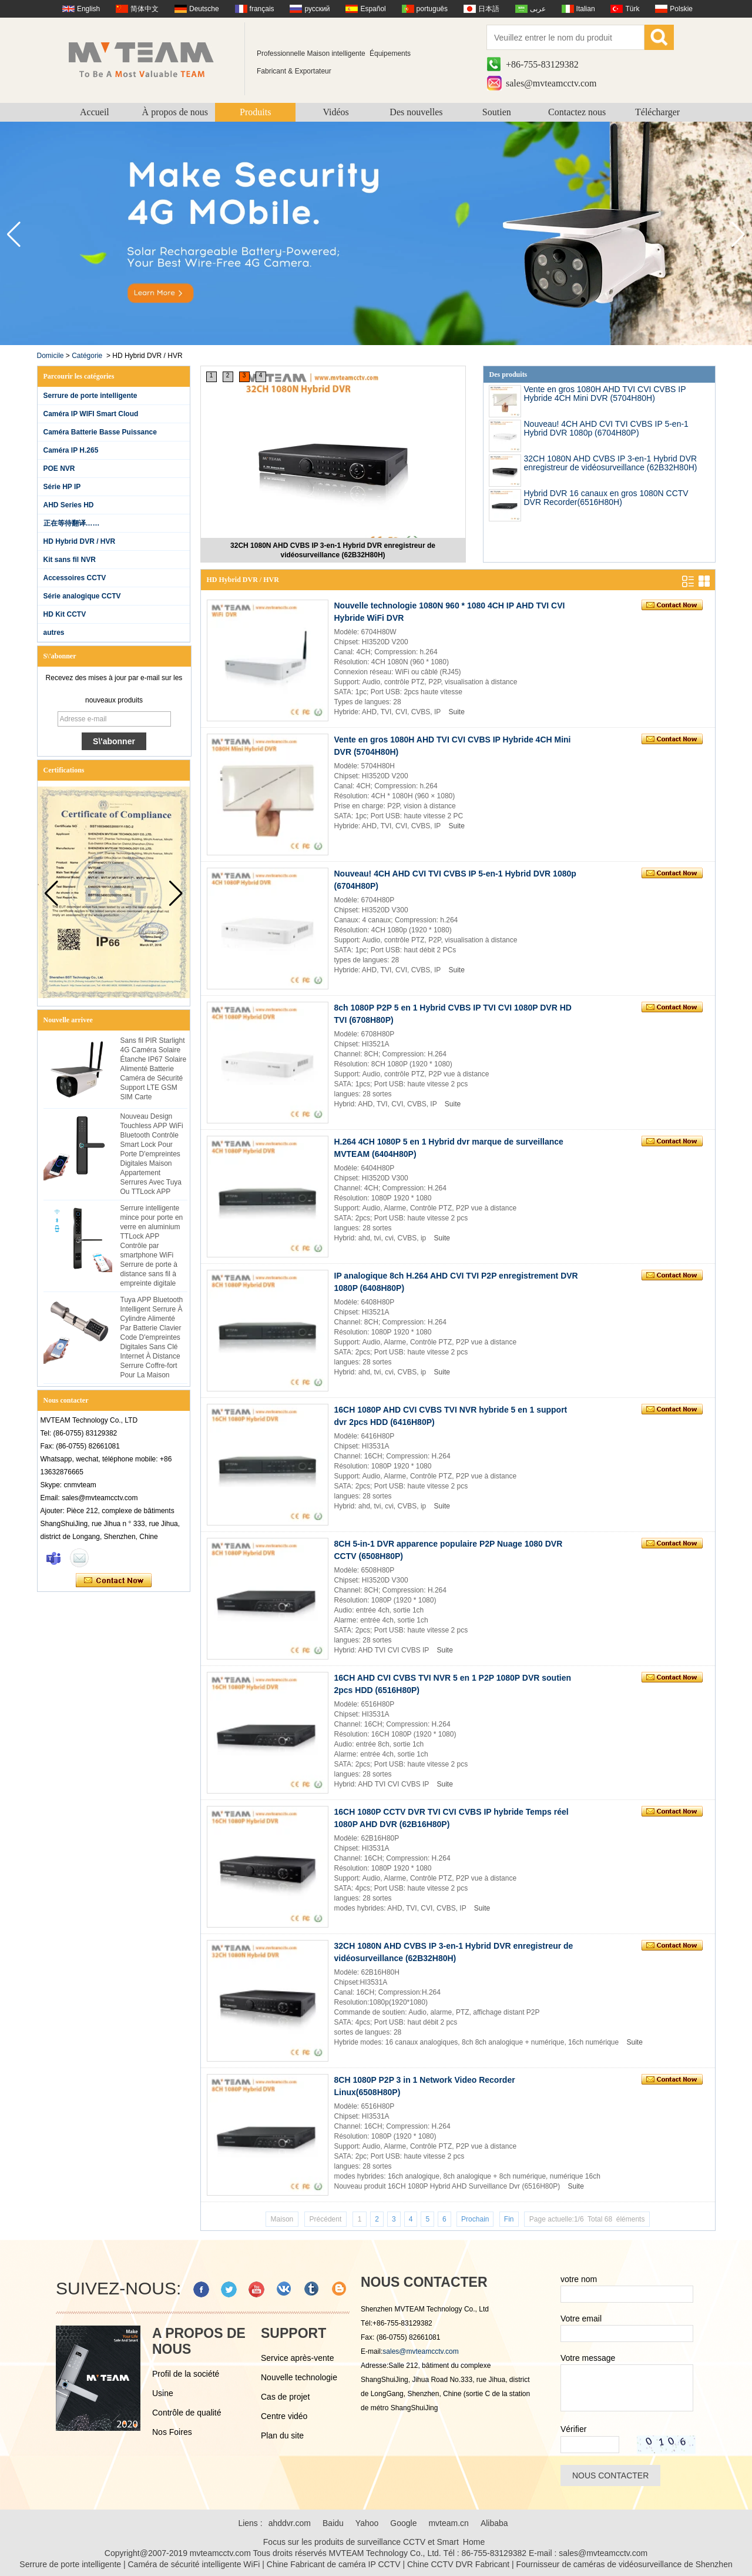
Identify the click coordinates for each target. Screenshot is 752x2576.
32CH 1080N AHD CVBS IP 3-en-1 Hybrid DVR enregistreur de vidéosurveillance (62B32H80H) (332, 550)
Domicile (50, 356)
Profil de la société (185, 2373)
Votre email (581, 2318)
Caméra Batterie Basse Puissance (100, 432)
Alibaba (494, 2523)
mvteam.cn (448, 2523)
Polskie (681, 9)
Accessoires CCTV (74, 578)
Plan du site (282, 2435)
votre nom (578, 2279)
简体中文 (144, 9)
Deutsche (204, 9)
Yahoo (366, 2523)
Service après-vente (297, 2358)
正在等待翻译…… (71, 523)
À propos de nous (175, 112)
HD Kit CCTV (64, 614)
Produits (255, 112)
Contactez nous (577, 112)
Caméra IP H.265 (71, 450)
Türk (632, 9)
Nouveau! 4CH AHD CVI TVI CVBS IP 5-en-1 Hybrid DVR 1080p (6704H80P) (606, 428)
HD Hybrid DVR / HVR (79, 541)
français (262, 9)
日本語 (488, 9)
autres (54, 632)
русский (317, 9)
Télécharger (657, 112)
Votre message (587, 2358)
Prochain (475, 2219)
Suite (456, 712)
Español (372, 9)
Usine (162, 2393)
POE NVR (59, 468)
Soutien (496, 112)
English (88, 9)
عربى (538, 9)
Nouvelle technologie (299, 2377)
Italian (585, 9)
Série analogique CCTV (82, 596)
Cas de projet (285, 2396)
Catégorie (87, 356)
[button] (738, 234)
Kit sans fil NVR (69, 560)
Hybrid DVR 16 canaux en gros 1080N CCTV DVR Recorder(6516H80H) (606, 498)
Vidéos (335, 112)
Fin (509, 2219)
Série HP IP (62, 487)
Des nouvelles (416, 112)
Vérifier (573, 2429)
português (432, 9)
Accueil (94, 112)
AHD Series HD (68, 505)
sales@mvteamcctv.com (551, 83)
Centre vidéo (284, 2416)
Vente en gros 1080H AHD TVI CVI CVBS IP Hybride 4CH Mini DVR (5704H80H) (605, 393)
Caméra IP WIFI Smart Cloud (91, 414)
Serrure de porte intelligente (90, 396)
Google (403, 2523)
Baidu (333, 2523)
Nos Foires (172, 2432)
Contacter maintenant (114, 1580)
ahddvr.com (289, 2523)
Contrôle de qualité (186, 2412)
